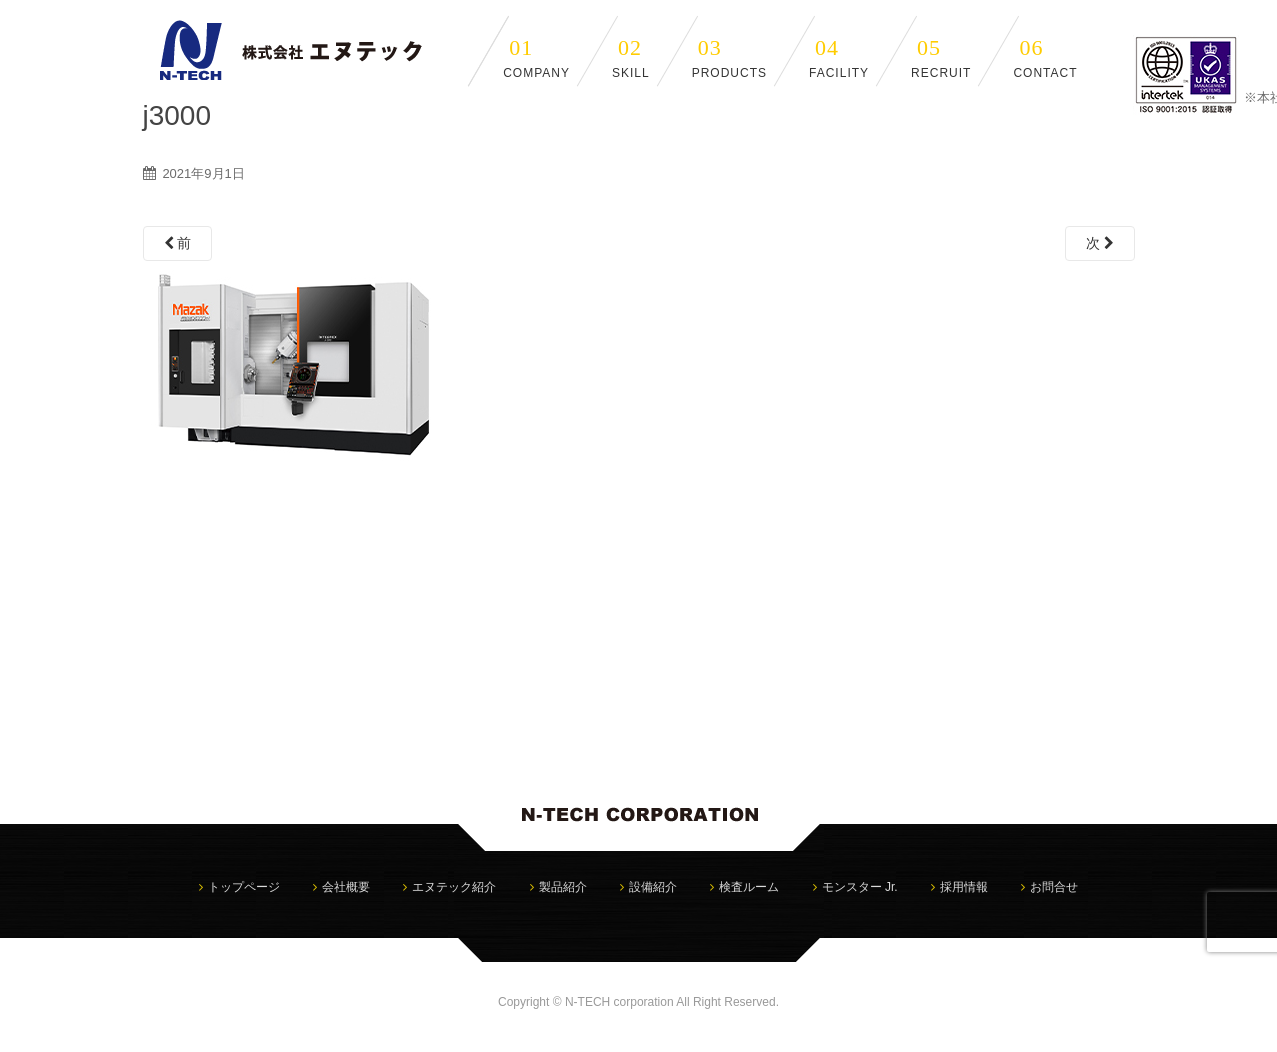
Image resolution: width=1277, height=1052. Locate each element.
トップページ (244, 887)
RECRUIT (941, 57)
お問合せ (1054, 887)
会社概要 (346, 887)
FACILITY (839, 57)
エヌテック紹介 (454, 887)
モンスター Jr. (860, 887)
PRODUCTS (729, 57)
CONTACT (1045, 57)
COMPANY (536, 57)
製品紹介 (563, 887)
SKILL (631, 57)
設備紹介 (653, 887)
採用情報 (964, 887)
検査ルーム (749, 887)
